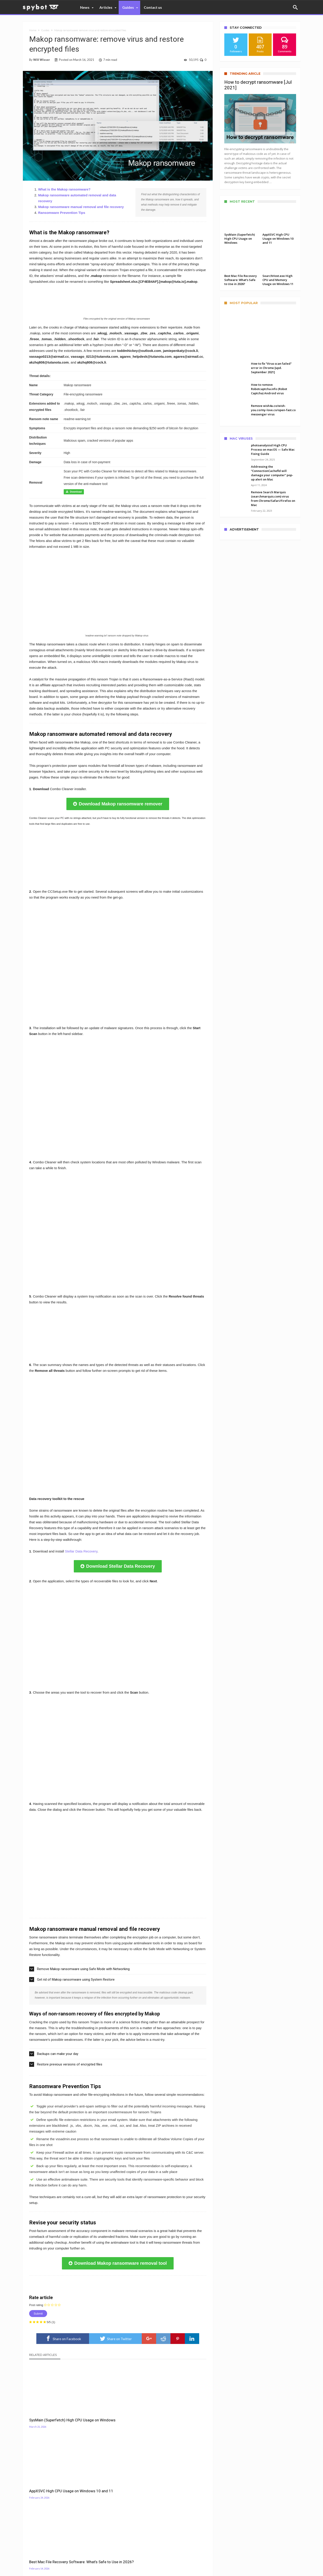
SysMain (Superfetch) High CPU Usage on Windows (55, 2412)
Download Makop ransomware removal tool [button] (118, 2263)
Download (74, 492)
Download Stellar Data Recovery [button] (118, 1566)
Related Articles (43, 2355)
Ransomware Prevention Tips (61, 213)
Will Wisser (41, 59)
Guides (45, 30)
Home (32, 30)
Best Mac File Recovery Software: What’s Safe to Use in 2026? (176, 2414)
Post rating (36, 2305)
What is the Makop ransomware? (64, 190)
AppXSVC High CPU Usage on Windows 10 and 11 (114, 2412)
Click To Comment (118, 2448)
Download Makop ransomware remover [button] (117, 804)
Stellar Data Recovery (81, 1552)
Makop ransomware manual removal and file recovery (81, 207)
